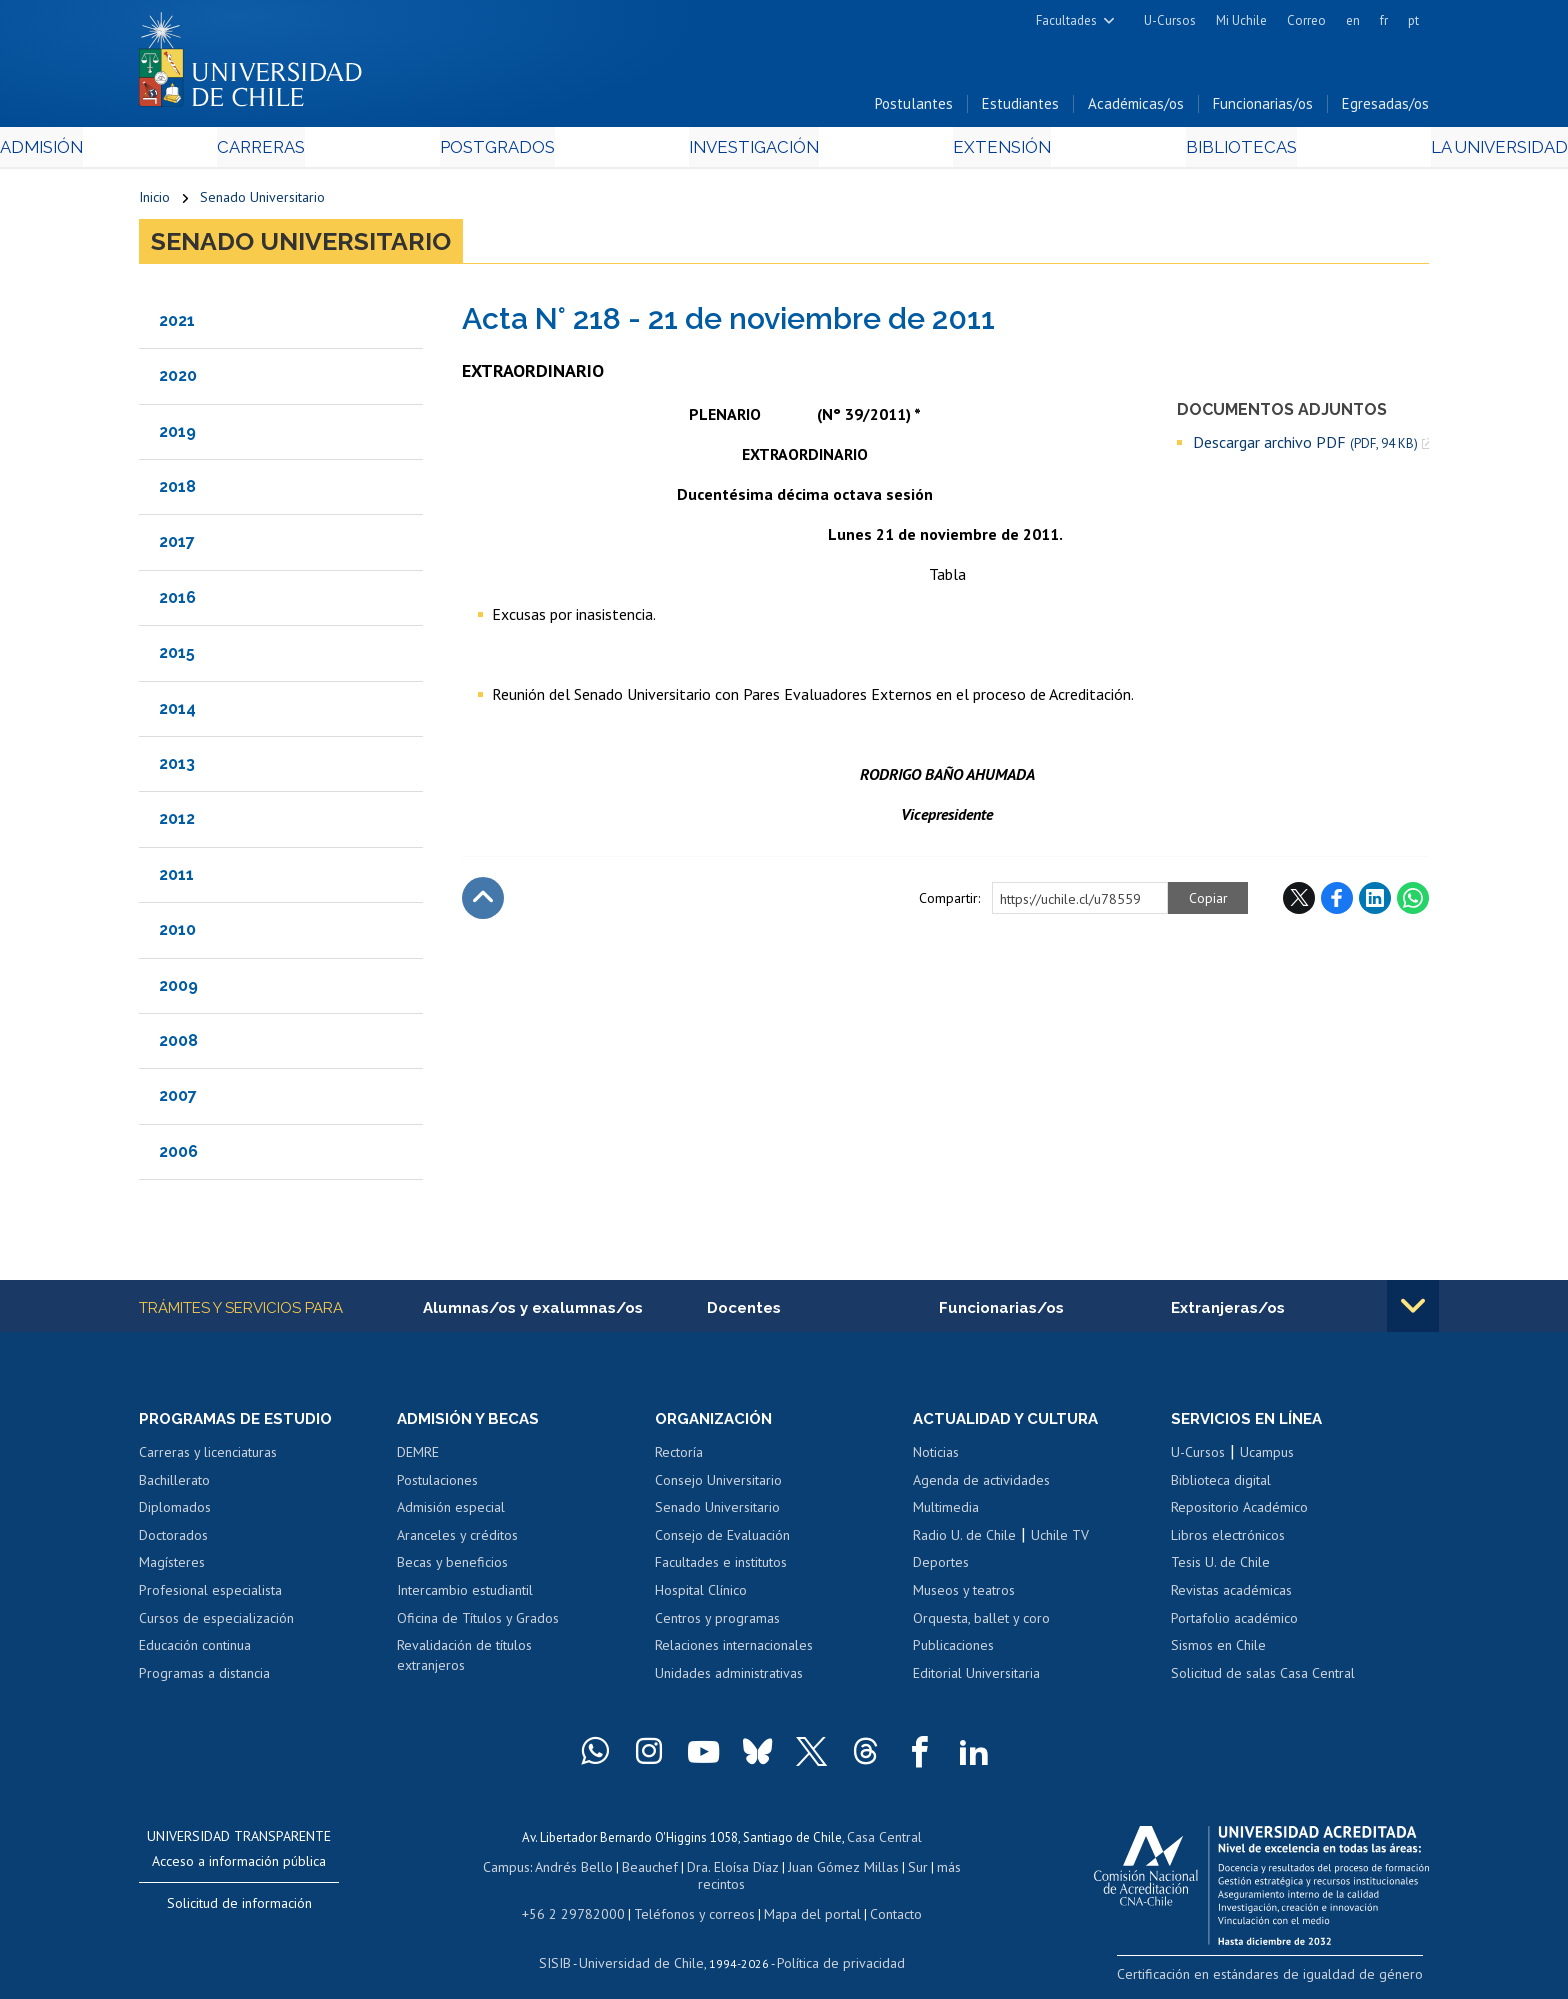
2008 (178, 1045)
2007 (178, 1100)
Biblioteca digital (1221, 1486)
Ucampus (1267, 1458)
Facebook (1337, 902)
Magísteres (172, 1569)
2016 (177, 601)
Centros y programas (717, 1624)
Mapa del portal (801, 1897)
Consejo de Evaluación (722, 1541)
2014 (177, 712)
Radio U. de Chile (964, 1541)
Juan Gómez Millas (814, 1869)
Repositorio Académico (1239, 1513)
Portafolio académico (1234, 1624)
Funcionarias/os (1263, 108)
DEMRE (418, 1458)
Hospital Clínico (701, 1596)
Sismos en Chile (1218, 1651)
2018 (177, 491)
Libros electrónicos (1228, 1541)
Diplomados (175, 1513)
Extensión (953, 151)
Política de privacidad (833, 1944)
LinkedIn (1375, 902)
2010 (177, 934)
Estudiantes (1020, 108)
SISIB (565, 1944)
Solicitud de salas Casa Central (1263, 1679)
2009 (178, 989)
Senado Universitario (262, 202)
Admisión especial (451, 1513)
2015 (177, 657)
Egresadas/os (1385, 108)
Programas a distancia (204, 1679)
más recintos (939, 1869)
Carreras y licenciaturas (208, 1458)
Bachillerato (174, 1486)
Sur (885, 1869)
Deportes (941, 1569)
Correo (1306, 20)
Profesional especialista (210, 1596)
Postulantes (914, 108)
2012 (177, 823)
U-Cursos (1170, 20)
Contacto (881, 1897)
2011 (176, 878)
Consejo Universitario (718, 1486)
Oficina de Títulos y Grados (478, 1624)
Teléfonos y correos (691, 1897)
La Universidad (1354, 151)
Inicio (154, 202)
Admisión (184, 151)
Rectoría (679, 1458)
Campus (492, 1869)
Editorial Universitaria (976, 1679)
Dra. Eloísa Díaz (708, 1869)
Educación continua (195, 1651)
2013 (177, 768)
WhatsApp (1413, 902)
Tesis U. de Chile (1220, 1569)
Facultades (1066, 20)
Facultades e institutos (721, 1569)
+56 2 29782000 (581, 1897)
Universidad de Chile (644, 1944)
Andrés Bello (556, 1869)
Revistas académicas (1231, 1596)
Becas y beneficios (452, 1569)
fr (1384, 20)
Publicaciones (953, 1651)
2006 (178, 1155)
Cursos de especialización (216, 1624)
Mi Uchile (1241, 20)
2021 (177, 324)
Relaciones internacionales (734, 1651)
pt (1413, 20)
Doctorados (173, 1541)
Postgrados (543, 151)
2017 (177, 546)
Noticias (936, 1458)
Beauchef (628, 1869)
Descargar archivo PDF (1305, 446)
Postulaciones (437, 1486)
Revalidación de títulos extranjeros (464, 1661)
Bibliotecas (1142, 151)
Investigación (753, 151)
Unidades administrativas (729, 1679)
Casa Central (884, 1841)
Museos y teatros (964, 1596)
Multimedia (946, 1513)
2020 (178, 380)
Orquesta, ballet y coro (981, 1624)
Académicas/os (1136, 108)
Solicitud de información (239, 1909)
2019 (177, 435)
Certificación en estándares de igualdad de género (1288, 1978)
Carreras (355, 151)
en (1353, 20)
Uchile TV (1060, 1541)
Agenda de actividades (981, 1486)
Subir (483, 902)
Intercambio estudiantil (465, 1596)
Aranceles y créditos (457, 1541)
